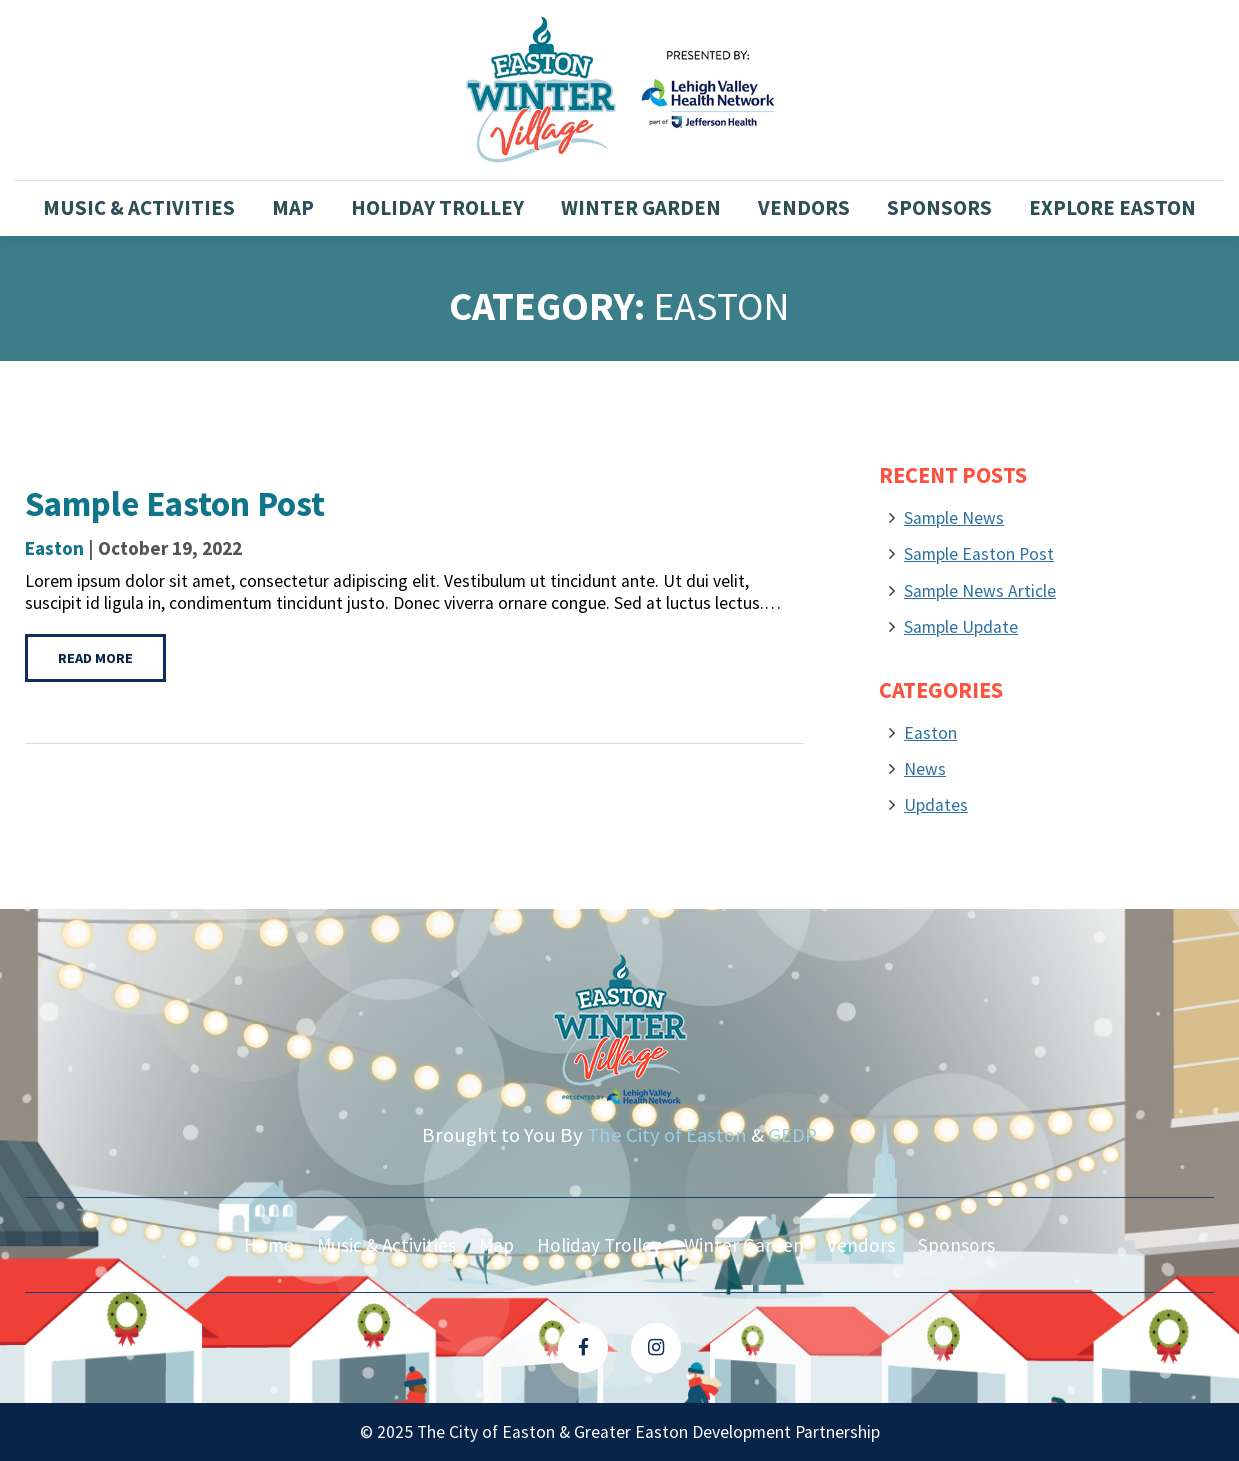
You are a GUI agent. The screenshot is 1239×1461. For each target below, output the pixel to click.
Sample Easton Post (979, 554)
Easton (54, 548)
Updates (936, 805)
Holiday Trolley (437, 208)
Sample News (954, 518)
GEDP (792, 1135)
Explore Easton (1112, 208)
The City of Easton (667, 1135)
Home (269, 1245)
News (925, 769)
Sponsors (939, 208)
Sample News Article (980, 591)
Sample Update (961, 627)
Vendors (804, 208)
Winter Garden (641, 208)
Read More (95, 658)
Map (293, 208)
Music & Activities (139, 208)
